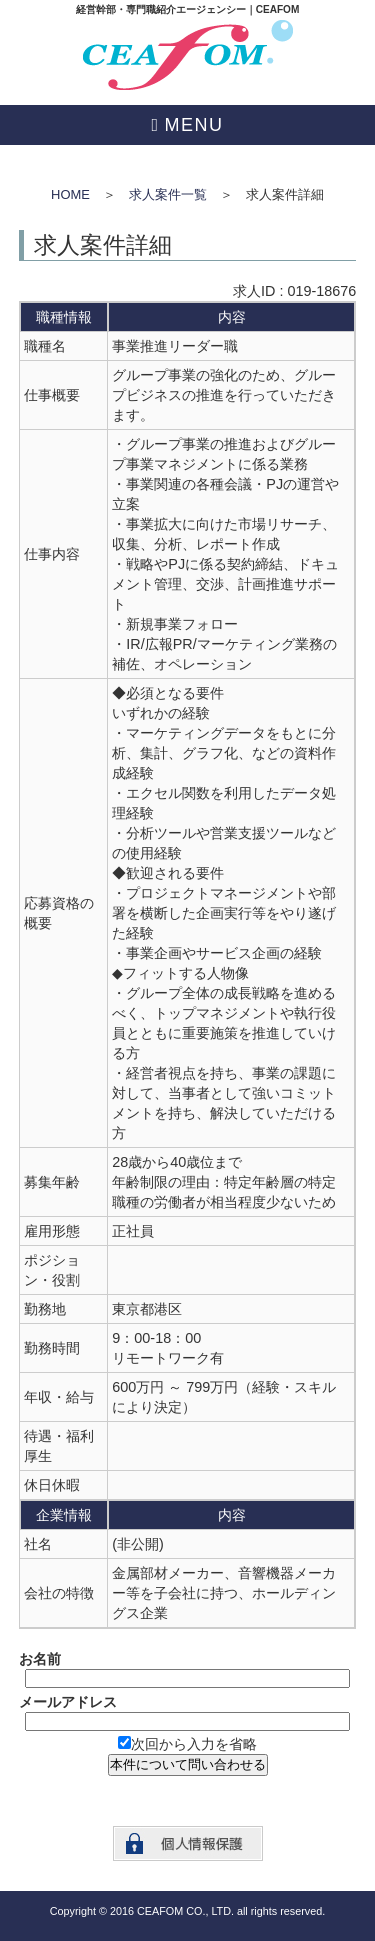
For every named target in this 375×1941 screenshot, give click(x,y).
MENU (194, 125)
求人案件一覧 (168, 194)
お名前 (40, 1659)
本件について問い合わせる (188, 1764)
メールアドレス (68, 1702)
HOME (70, 194)
